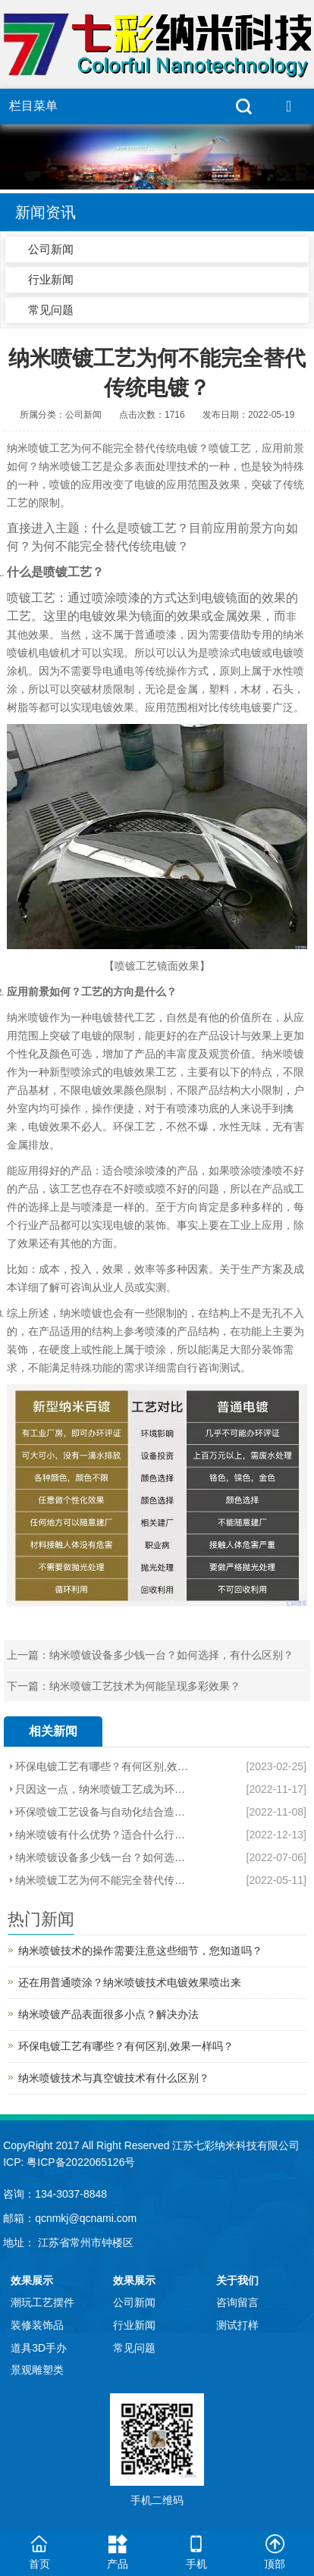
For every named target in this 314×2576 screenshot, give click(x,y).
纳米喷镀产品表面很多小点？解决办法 (108, 2014)
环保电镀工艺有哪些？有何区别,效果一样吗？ (102, 1766)
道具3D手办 (39, 2348)
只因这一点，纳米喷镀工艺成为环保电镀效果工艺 (102, 1789)
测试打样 (237, 2325)
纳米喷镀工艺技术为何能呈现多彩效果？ (144, 1686)
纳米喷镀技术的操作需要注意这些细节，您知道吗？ (140, 1951)
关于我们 (237, 2280)
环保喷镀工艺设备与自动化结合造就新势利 (102, 1812)
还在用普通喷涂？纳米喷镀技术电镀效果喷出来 (129, 1982)
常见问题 (51, 309)
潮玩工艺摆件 (42, 2302)
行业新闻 (51, 279)
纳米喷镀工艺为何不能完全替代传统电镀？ (102, 1880)
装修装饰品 (37, 2325)
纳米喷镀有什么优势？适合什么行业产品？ (102, 1835)
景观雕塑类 (37, 2370)
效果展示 (32, 2280)
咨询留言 (237, 2302)
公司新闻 (51, 249)
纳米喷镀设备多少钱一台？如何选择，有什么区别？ (171, 1655)
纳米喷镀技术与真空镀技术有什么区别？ (113, 2078)
